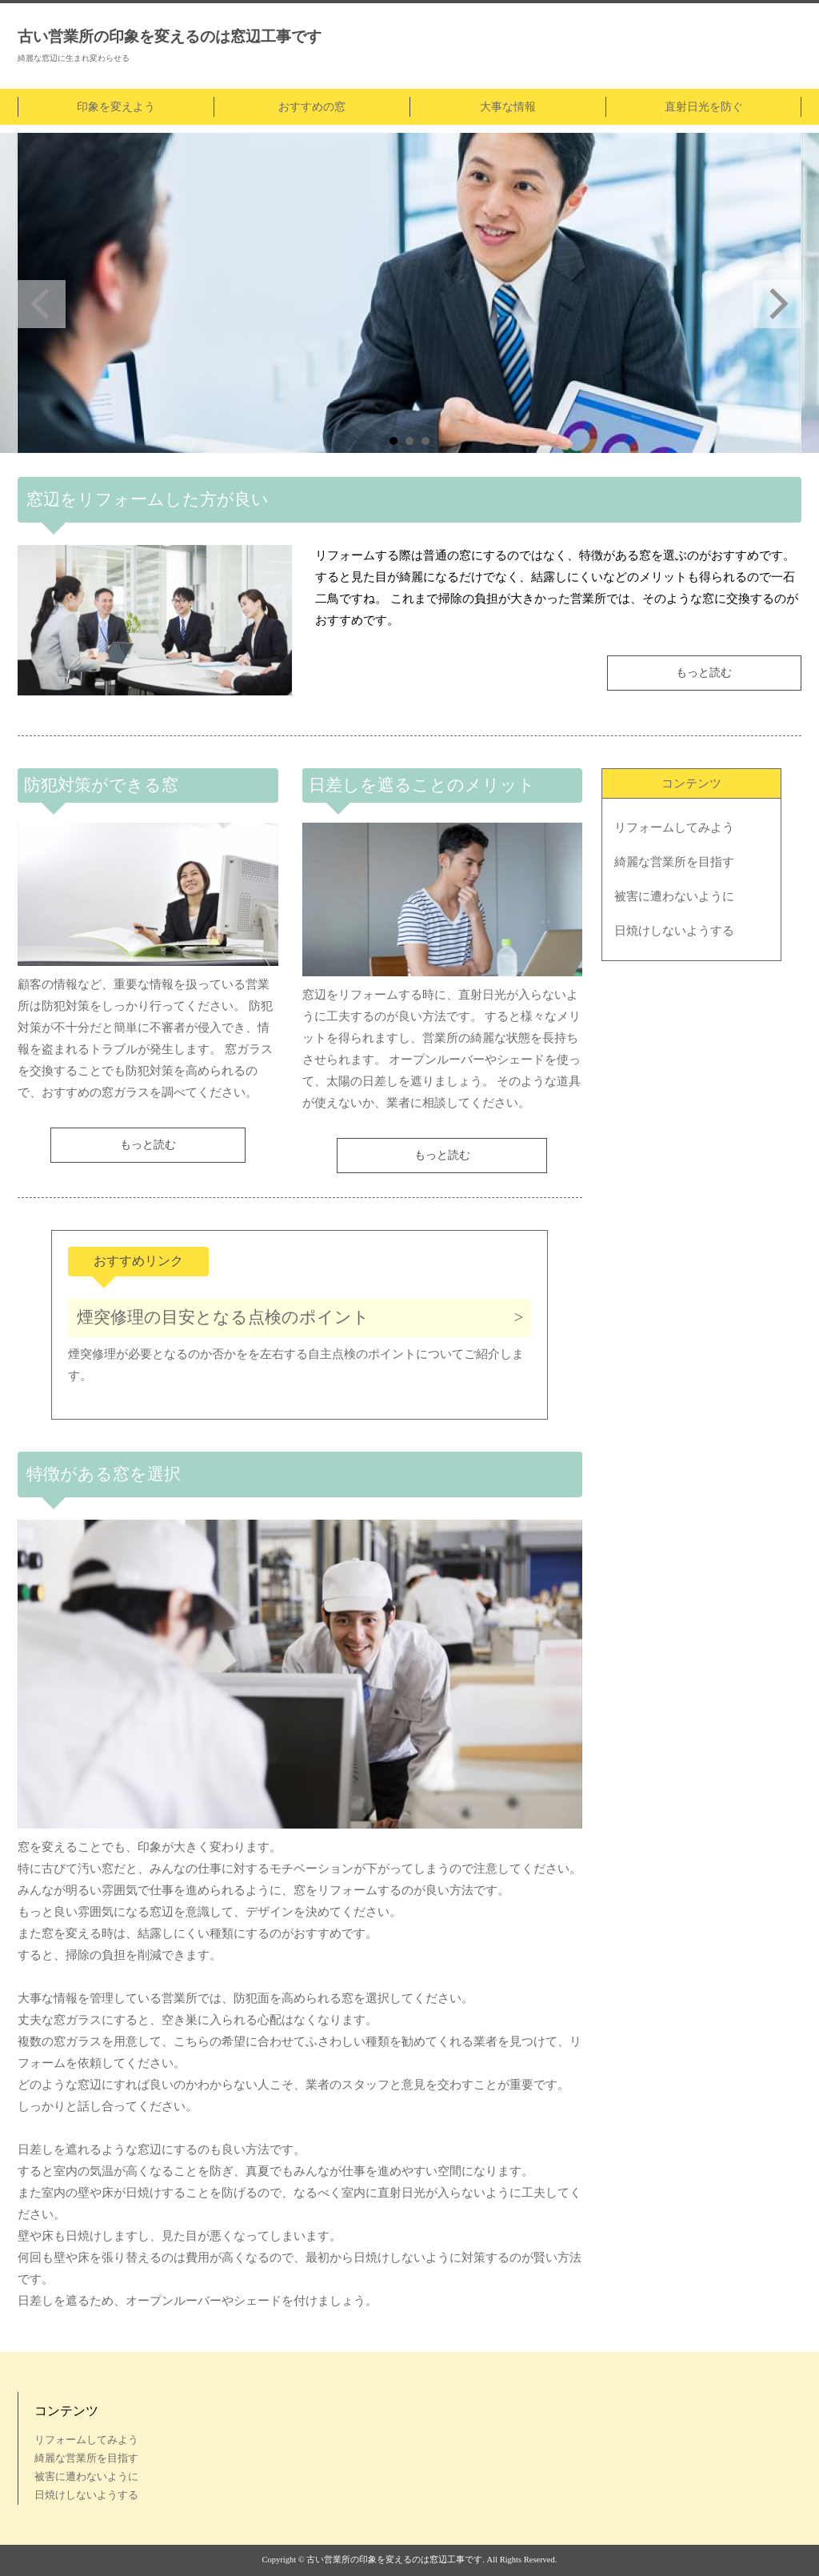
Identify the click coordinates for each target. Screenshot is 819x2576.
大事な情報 (508, 107)
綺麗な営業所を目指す (674, 861)
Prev (42, 304)
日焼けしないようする (674, 930)
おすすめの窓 (312, 107)
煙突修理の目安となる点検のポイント (223, 1317)
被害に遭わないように (674, 896)
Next (777, 304)
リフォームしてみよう (674, 827)
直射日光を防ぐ (704, 107)
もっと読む (704, 673)
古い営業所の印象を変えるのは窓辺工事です (170, 36)
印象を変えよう (116, 107)
